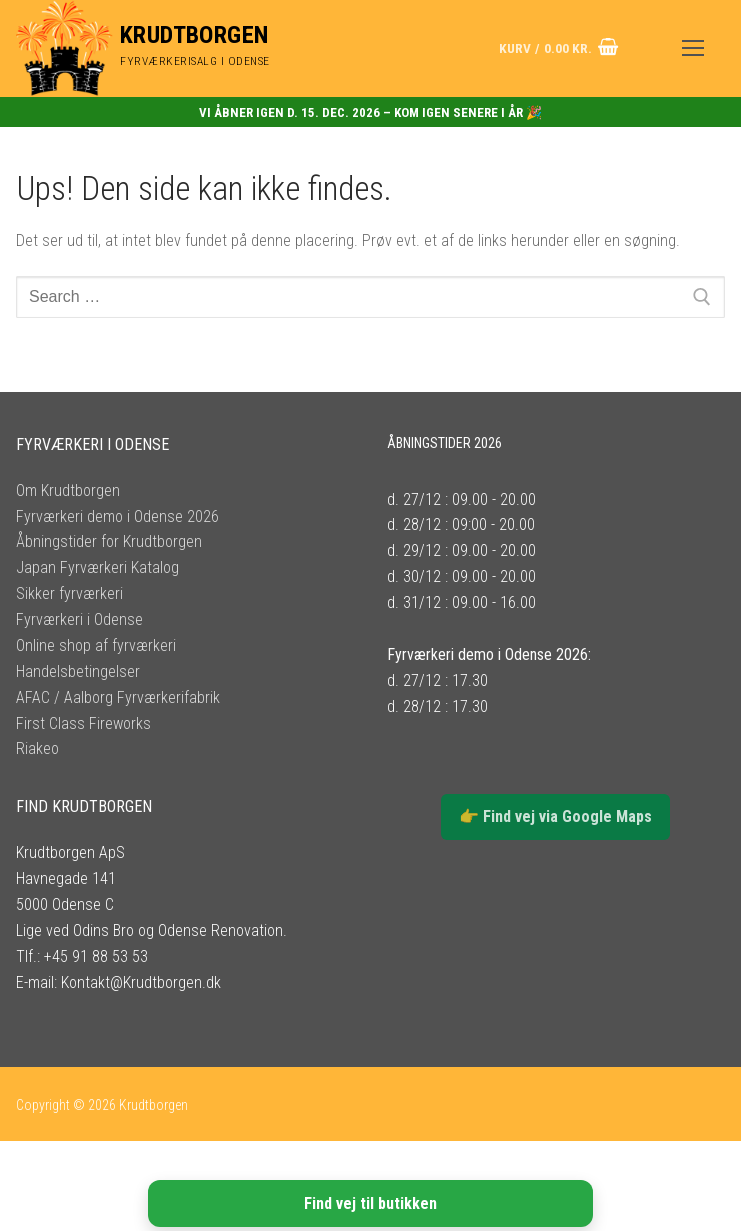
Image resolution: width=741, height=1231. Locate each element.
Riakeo (37, 748)
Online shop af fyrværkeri (96, 645)
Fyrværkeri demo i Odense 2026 (117, 516)
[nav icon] (693, 49)
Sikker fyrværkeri (69, 593)
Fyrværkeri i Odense (79, 619)
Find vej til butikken (370, 1203)
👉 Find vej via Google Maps (555, 816)
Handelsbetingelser (78, 671)
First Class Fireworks (83, 723)
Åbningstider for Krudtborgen (109, 541)
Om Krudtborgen (68, 490)
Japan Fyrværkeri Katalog (97, 567)
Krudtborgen (194, 35)
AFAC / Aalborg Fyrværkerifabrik (118, 697)
